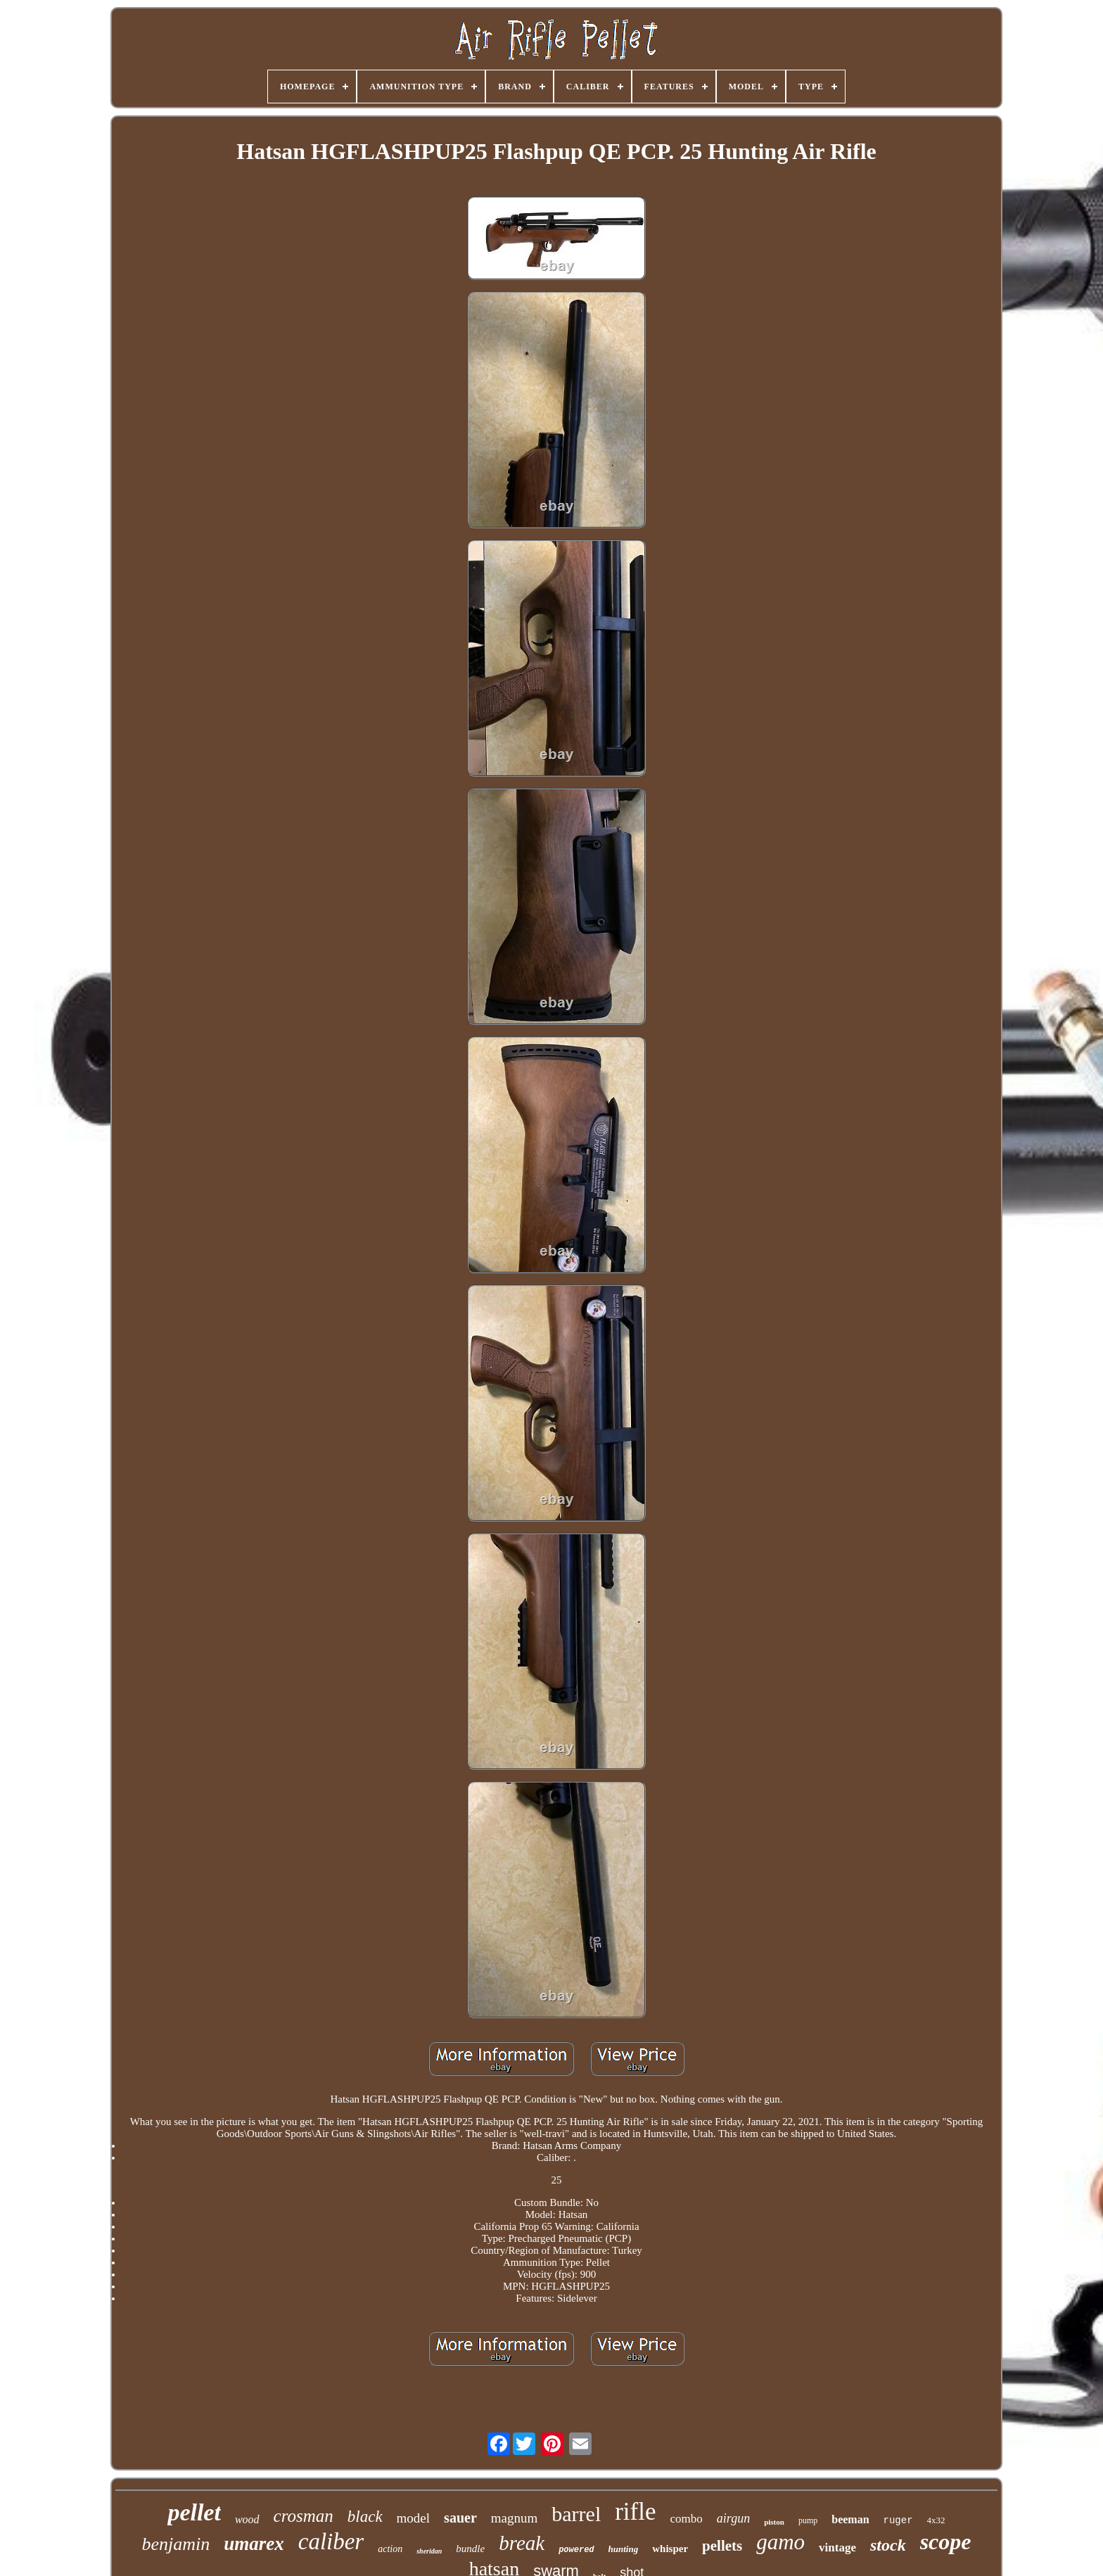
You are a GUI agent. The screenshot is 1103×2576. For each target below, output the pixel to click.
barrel (576, 2513)
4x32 (936, 2520)
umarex (254, 2543)
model (414, 2518)
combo (686, 2518)
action (390, 2549)
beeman (850, 2519)
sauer (460, 2517)
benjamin (175, 2544)
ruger (898, 2520)
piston (774, 2522)
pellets (722, 2545)
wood (247, 2519)
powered (576, 2550)
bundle (470, 2548)
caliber (331, 2541)
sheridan (429, 2551)
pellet (194, 2512)
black (365, 2516)
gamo (780, 2542)
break (521, 2543)
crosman (303, 2515)
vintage (837, 2547)
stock (888, 2545)
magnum (514, 2518)
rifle (635, 2511)
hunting (623, 2549)
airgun (733, 2518)
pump (807, 2520)
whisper (670, 2548)
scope (945, 2541)
